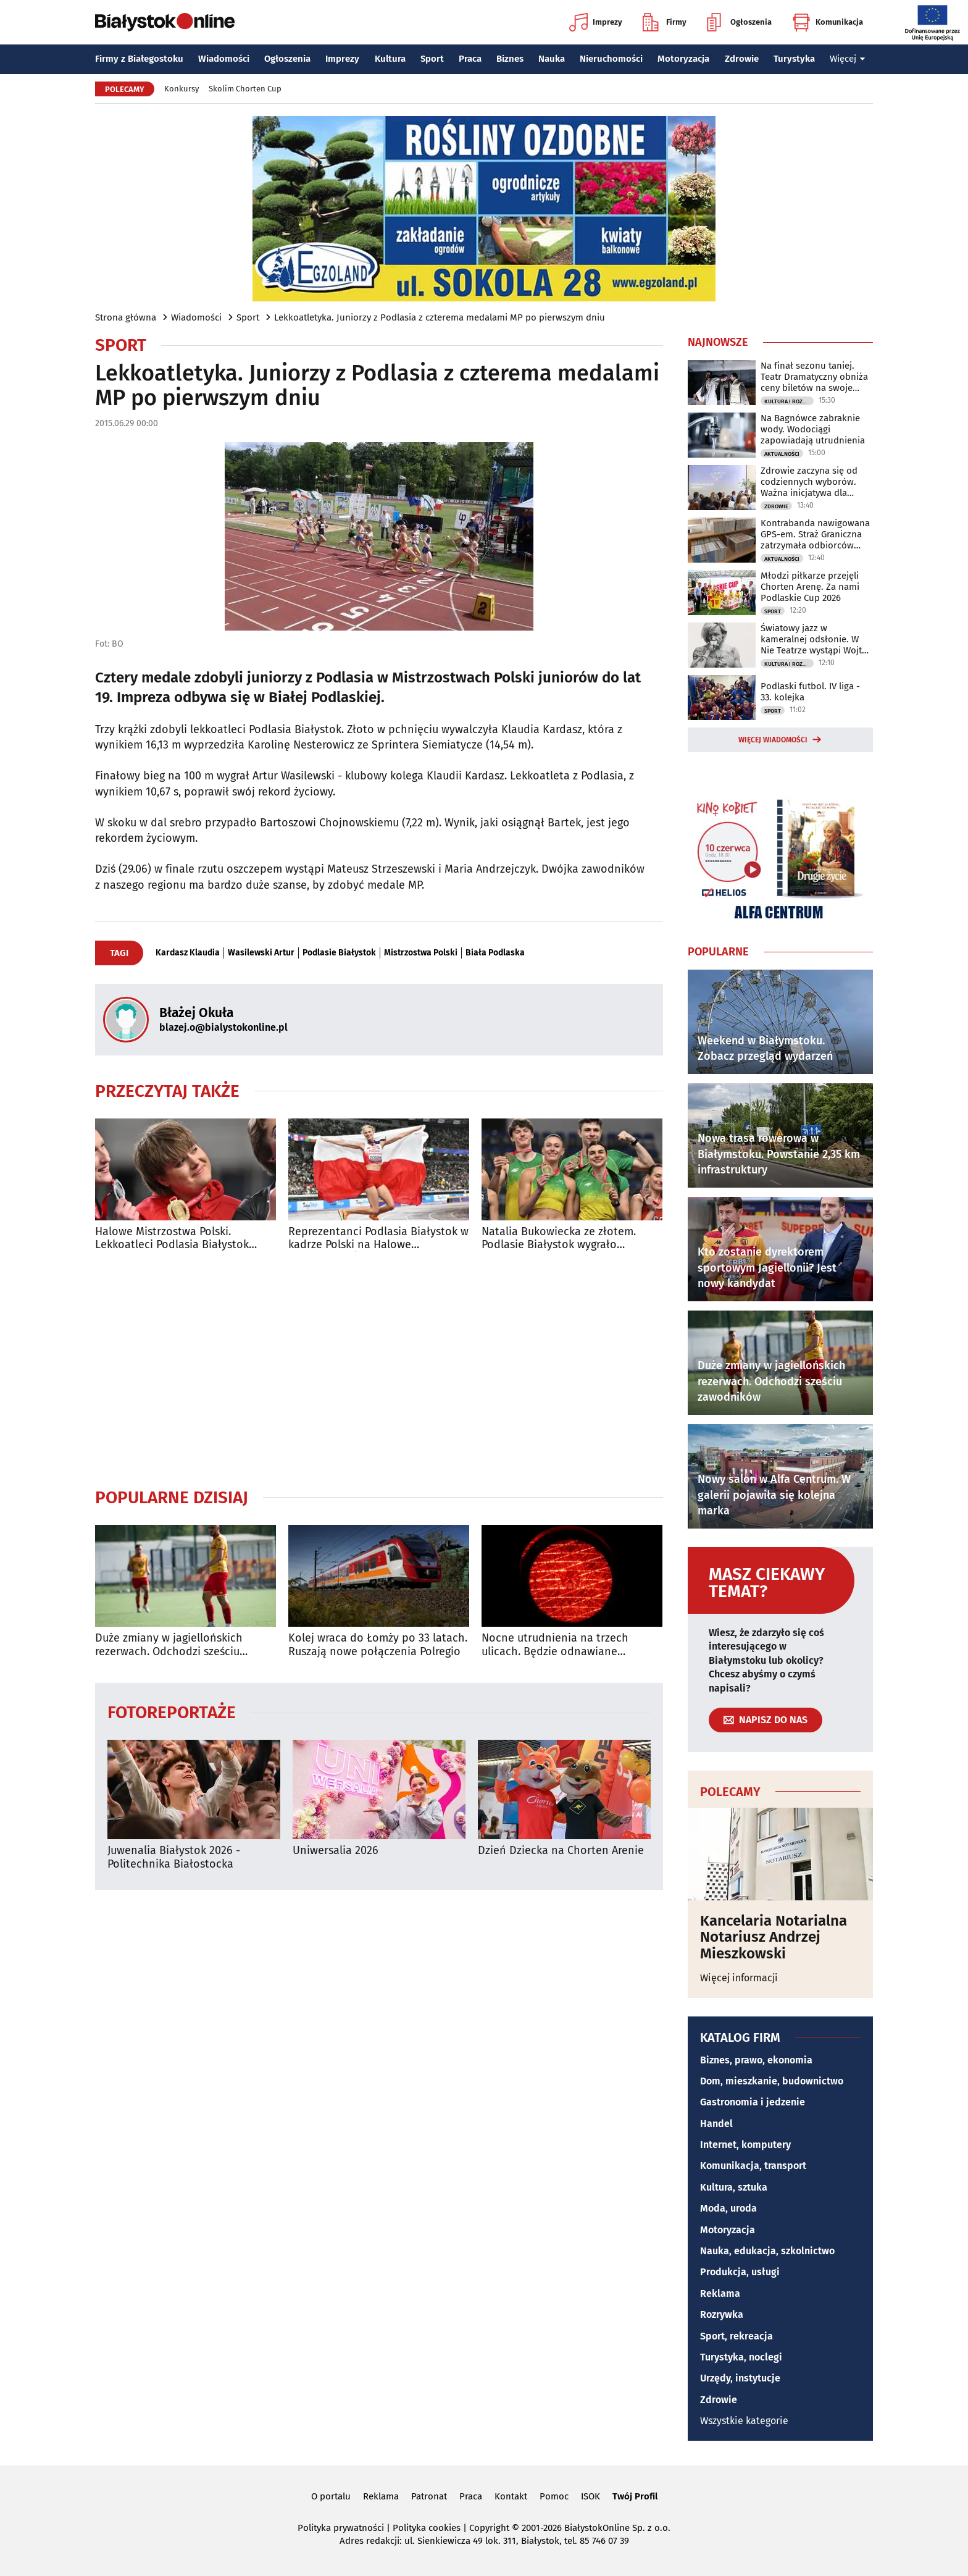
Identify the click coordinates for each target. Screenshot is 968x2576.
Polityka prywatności (341, 2527)
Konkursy (181, 89)
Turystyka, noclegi (741, 2357)
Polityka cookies (427, 2527)
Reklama (720, 2293)
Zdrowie (742, 58)
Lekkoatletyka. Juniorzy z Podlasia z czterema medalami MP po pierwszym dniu (439, 317)
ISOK (590, 2496)
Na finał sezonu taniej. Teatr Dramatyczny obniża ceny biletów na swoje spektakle (814, 376)
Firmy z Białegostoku (139, 58)
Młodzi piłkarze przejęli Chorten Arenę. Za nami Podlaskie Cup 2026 (810, 586)
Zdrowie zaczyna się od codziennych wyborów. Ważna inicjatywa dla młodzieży (809, 481)
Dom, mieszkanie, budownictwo (771, 2081)
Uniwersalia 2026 (335, 1850)
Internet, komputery (745, 2144)
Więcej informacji (739, 1978)
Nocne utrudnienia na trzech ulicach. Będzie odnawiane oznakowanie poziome (555, 1645)
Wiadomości (223, 58)
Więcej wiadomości (772, 740)
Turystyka (794, 58)
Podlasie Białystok (339, 953)
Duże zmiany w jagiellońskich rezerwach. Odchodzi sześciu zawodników (169, 1645)
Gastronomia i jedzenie (752, 2102)
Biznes (510, 58)
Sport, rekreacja (736, 2336)
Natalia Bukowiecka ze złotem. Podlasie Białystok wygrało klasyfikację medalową (559, 1238)
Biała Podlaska (495, 953)
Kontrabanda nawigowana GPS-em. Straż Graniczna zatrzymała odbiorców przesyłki (815, 534)
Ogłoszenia (739, 22)
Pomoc (554, 2496)
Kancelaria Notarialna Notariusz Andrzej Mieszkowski (773, 1937)
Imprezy (595, 22)
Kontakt (510, 2496)
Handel (716, 2123)
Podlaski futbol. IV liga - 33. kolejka (810, 692)
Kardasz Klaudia (188, 953)
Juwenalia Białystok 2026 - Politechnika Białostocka (173, 1857)
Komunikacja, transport (753, 2165)
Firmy (664, 22)
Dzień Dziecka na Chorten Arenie (561, 1850)
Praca (470, 58)
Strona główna (125, 317)
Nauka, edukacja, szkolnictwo (767, 2251)
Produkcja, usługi (740, 2272)
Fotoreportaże (171, 1711)
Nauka (551, 58)
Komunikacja (827, 22)
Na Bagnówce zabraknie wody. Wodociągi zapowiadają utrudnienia (813, 429)
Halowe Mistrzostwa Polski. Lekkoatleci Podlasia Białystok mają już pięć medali (172, 1238)
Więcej (848, 58)
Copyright (489, 2527)
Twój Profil (634, 2496)
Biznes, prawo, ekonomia (756, 2060)
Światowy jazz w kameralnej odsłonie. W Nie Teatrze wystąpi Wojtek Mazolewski (816, 639)
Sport (432, 58)
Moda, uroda (728, 2208)
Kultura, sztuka (733, 2187)
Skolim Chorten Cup (245, 89)
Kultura (390, 58)
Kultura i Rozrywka (789, 401)
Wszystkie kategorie (744, 2421)
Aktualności (781, 454)
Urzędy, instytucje (740, 2378)
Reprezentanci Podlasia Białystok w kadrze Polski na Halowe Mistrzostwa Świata (378, 1238)
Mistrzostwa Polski (420, 953)
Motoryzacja (683, 58)
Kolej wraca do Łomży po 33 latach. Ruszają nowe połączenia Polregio (377, 1645)
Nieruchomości (611, 58)
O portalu (331, 2496)
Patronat (429, 2496)
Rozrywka (721, 2314)
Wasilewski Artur (261, 953)
